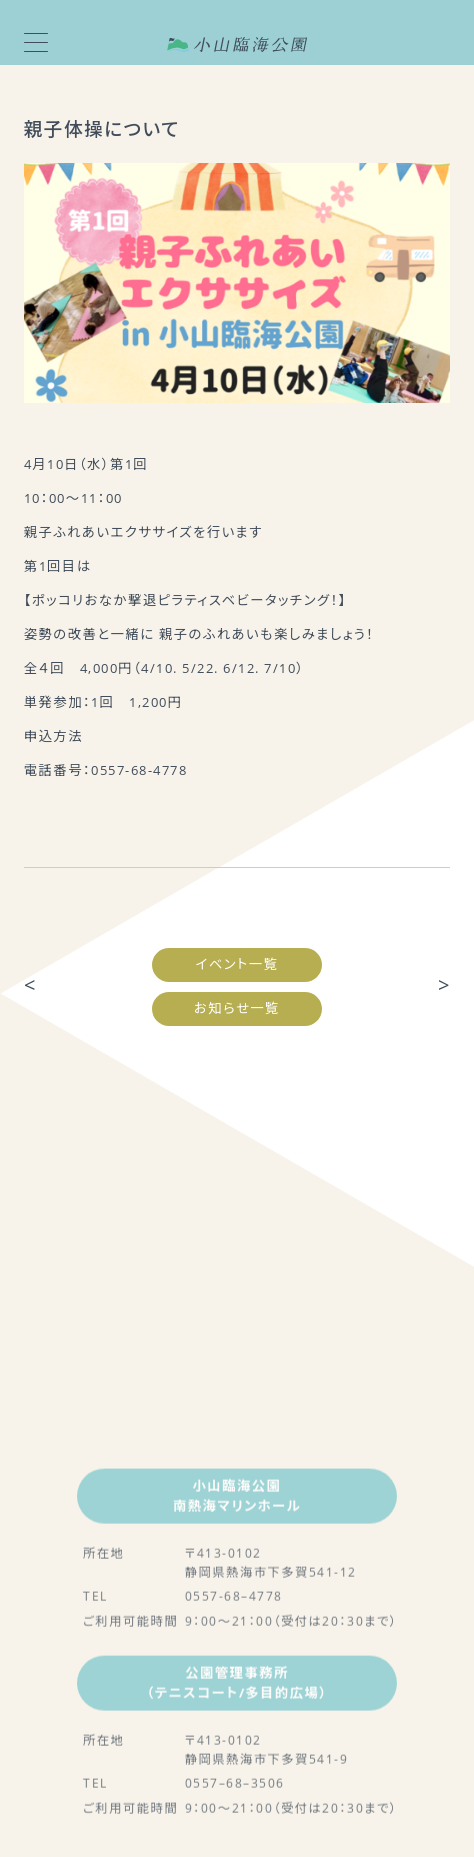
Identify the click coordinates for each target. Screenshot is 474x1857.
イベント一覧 (237, 964)
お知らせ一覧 (237, 1008)
